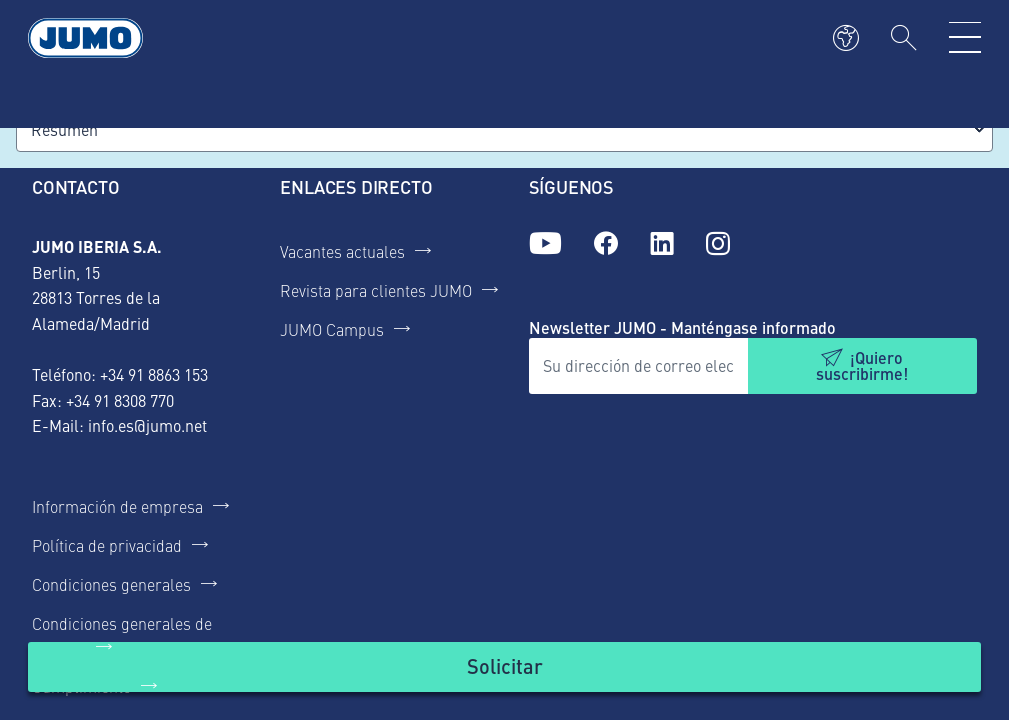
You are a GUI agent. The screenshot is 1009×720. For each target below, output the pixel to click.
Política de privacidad (107, 545)
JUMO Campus (332, 329)
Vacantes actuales (342, 251)
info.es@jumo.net (147, 425)
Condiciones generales (111, 584)
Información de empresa (117, 506)
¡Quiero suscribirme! (862, 365)
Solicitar (505, 665)
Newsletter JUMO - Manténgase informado (682, 327)
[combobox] (504, 129)
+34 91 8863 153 (154, 374)
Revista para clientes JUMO (376, 290)
